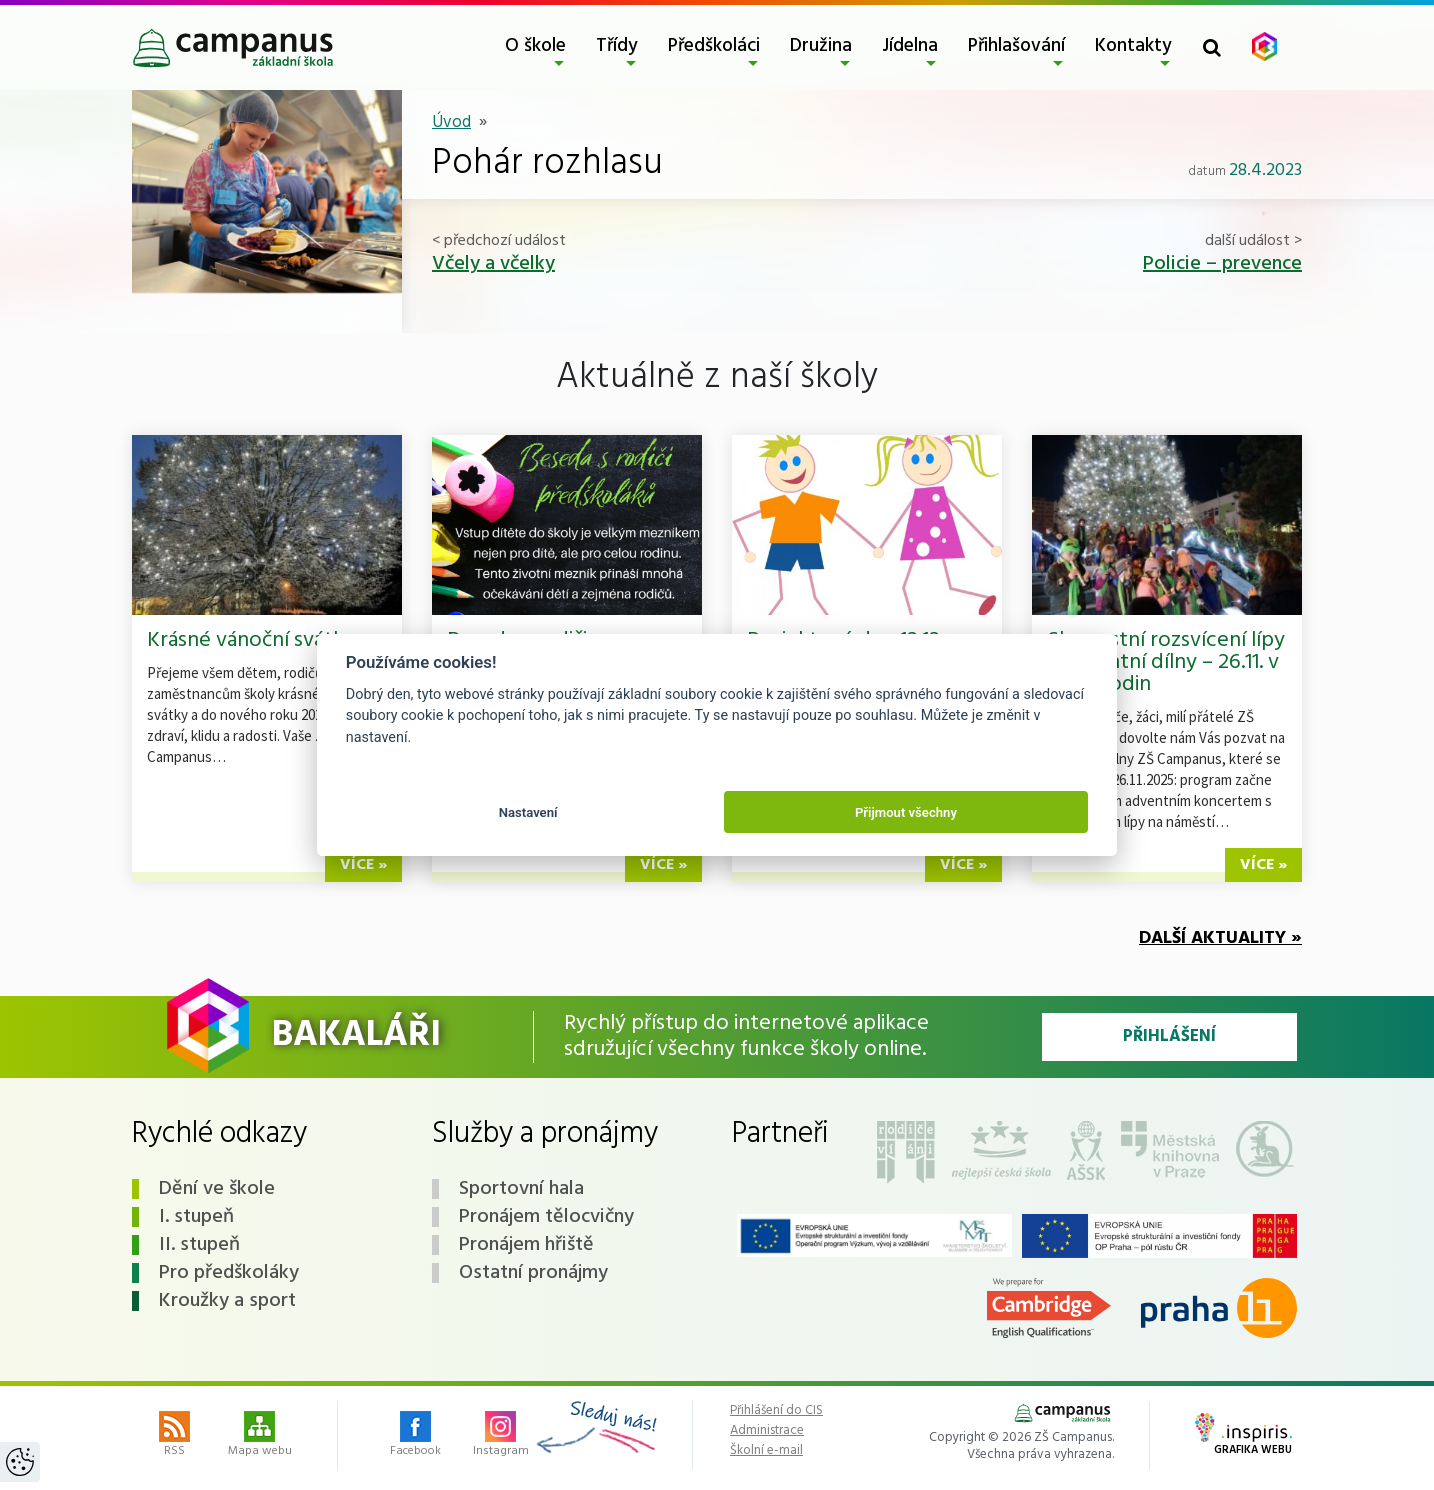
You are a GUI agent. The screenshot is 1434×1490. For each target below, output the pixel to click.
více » (363, 865)
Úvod (451, 122)
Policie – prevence (1222, 264)
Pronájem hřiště (526, 1245)
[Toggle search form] (1212, 47)
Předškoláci (714, 46)
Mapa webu (260, 1436)
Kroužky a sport (227, 1301)
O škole (535, 46)
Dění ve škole (217, 1189)
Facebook (415, 1436)
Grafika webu (1243, 1436)
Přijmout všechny (906, 812)
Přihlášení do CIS (776, 1411)
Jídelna (910, 46)
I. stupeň (196, 1217)
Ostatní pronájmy (533, 1273)
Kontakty (1133, 46)
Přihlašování (1016, 46)
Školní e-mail (766, 1451)
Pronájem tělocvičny (546, 1217)
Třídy (617, 46)
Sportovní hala (521, 1189)
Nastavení (528, 812)
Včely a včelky (493, 264)
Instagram (501, 1436)
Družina (821, 46)
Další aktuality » (1220, 938)
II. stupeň (199, 1245)
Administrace (767, 1431)
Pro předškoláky (229, 1273)
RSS (174, 1436)
